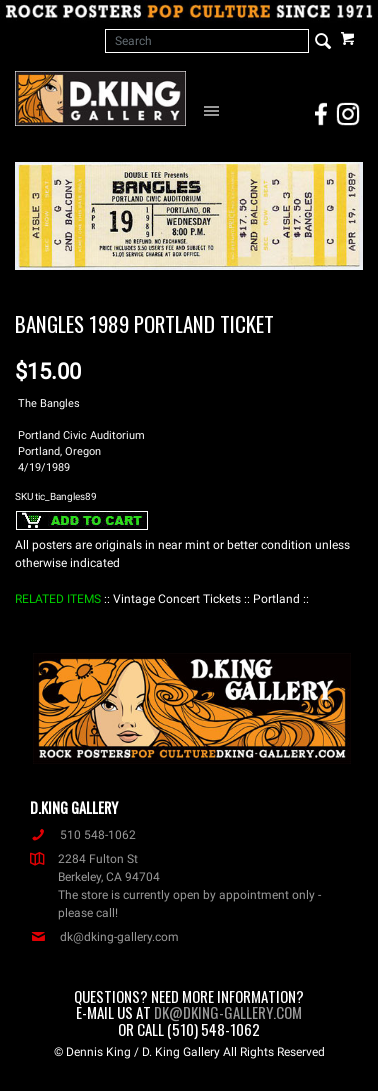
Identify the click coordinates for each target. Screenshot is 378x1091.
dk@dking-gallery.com (104, 937)
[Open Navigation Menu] (214, 110)
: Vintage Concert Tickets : (177, 599)
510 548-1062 (83, 835)
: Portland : (276, 599)
